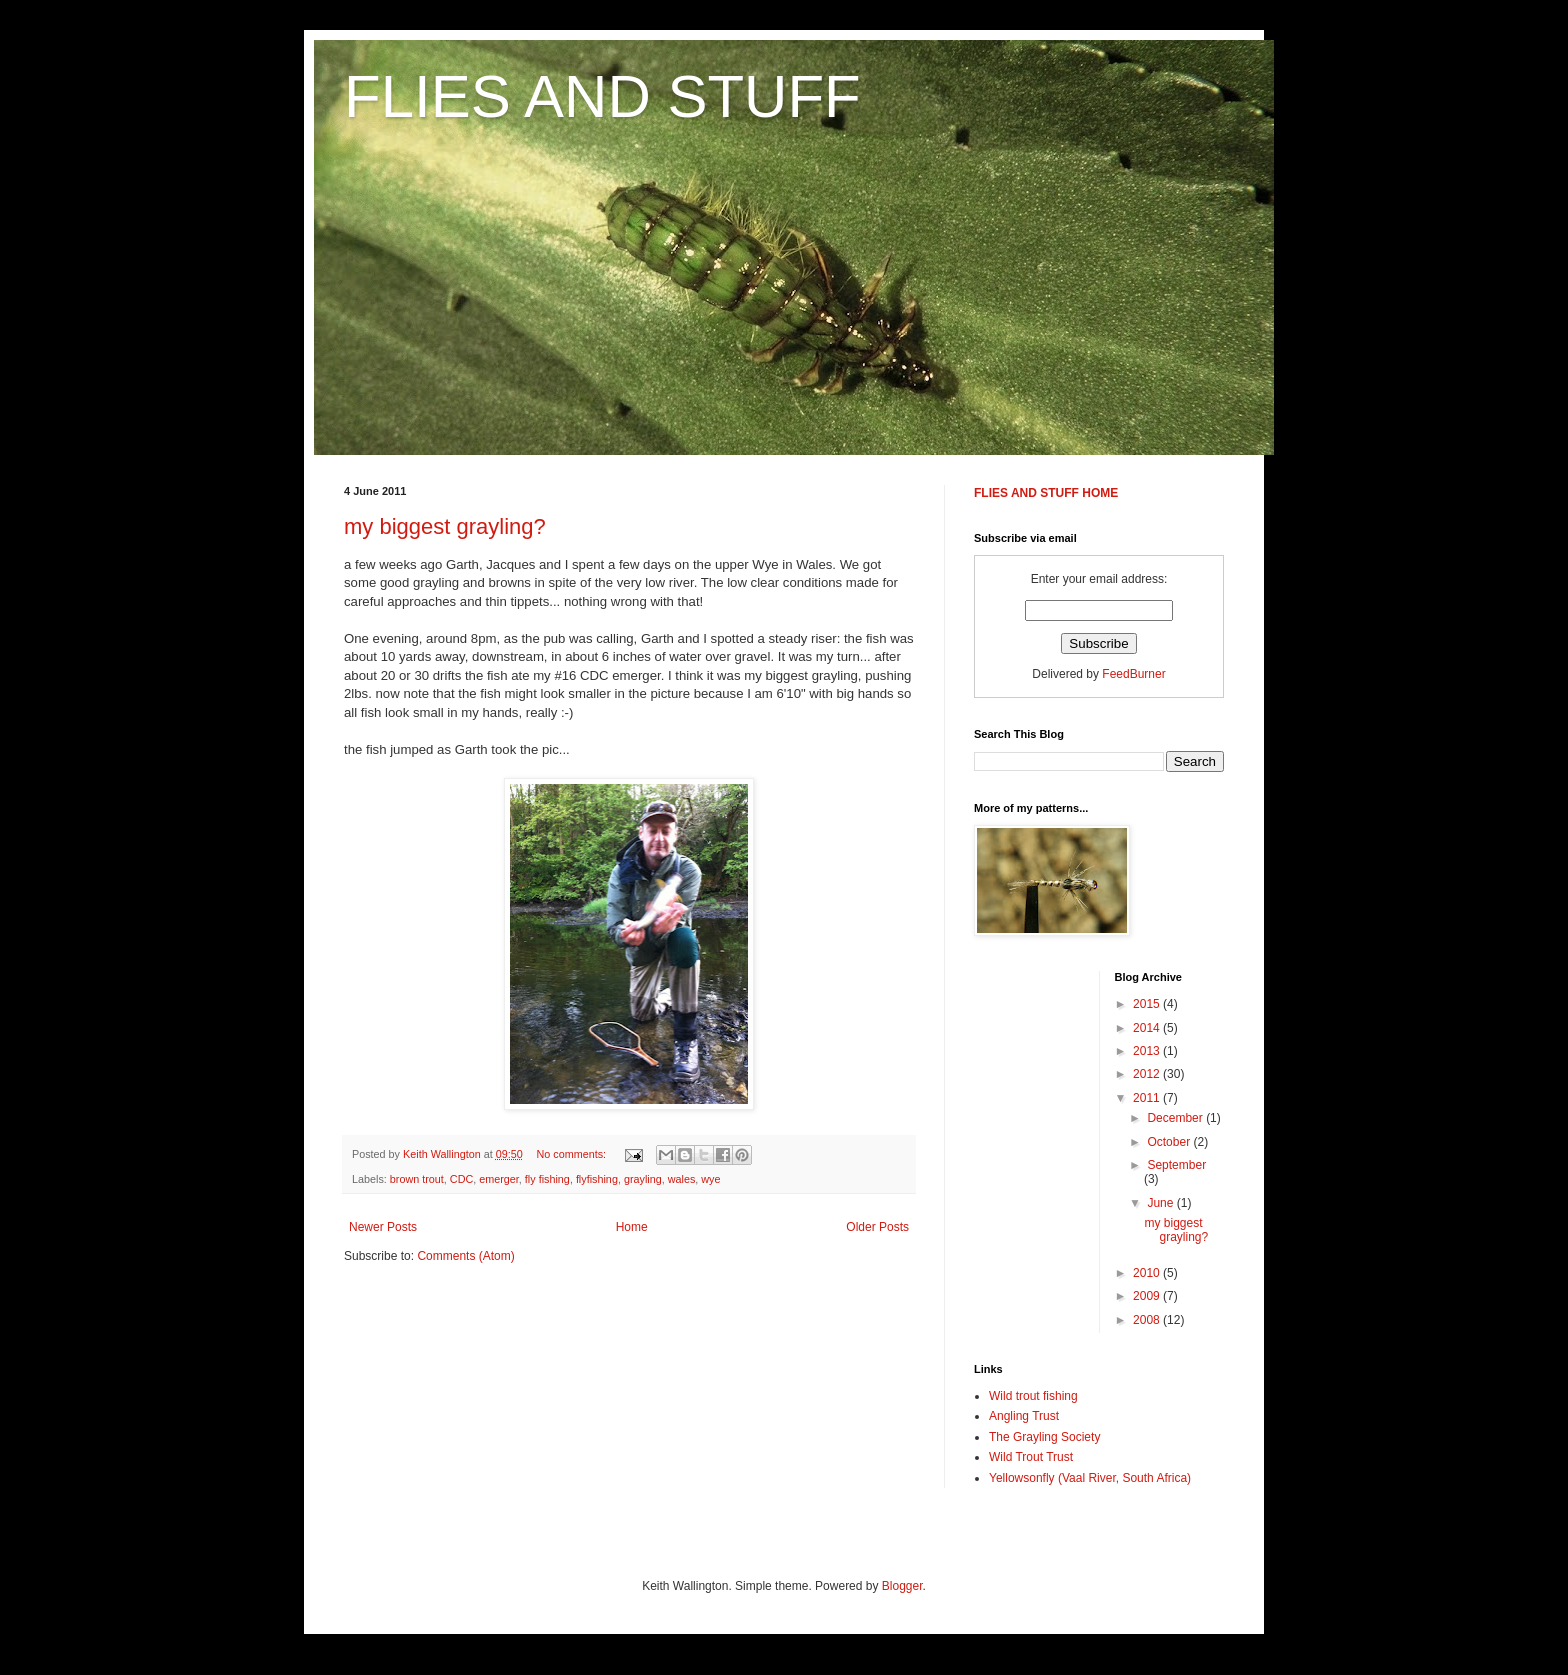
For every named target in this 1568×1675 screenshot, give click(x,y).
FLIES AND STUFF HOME (1046, 493)
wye (710, 1179)
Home (632, 1227)
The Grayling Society (1044, 1437)
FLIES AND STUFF (602, 96)
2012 (1148, 1074)
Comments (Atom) (465, 1256)
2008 (1148, 1320)
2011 (1148, 1098)
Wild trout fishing (1033, 1396)
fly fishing (547, 1179)
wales (682, 1179)
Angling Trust (1024, 1416)
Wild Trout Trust (1031, 1457)
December (1176, 1118)
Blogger (902, 1586)
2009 (1148, 1296)
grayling (643, 1179)
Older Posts (877, 1227)
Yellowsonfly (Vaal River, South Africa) (1090, 1478)
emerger (499, 1179)
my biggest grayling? (445, 526)
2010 (1148, 1273)
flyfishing (597, 1179)
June (1161, 1203)
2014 (1148, 1028)
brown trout (417, 1179)
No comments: (573, 1154)
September (1176, 1165)
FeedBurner (1133, 674)
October (1170, 1142)
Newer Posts (383, 1227)
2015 (1148, 1004)
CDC (461, 1179)
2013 (1148, 1051)
